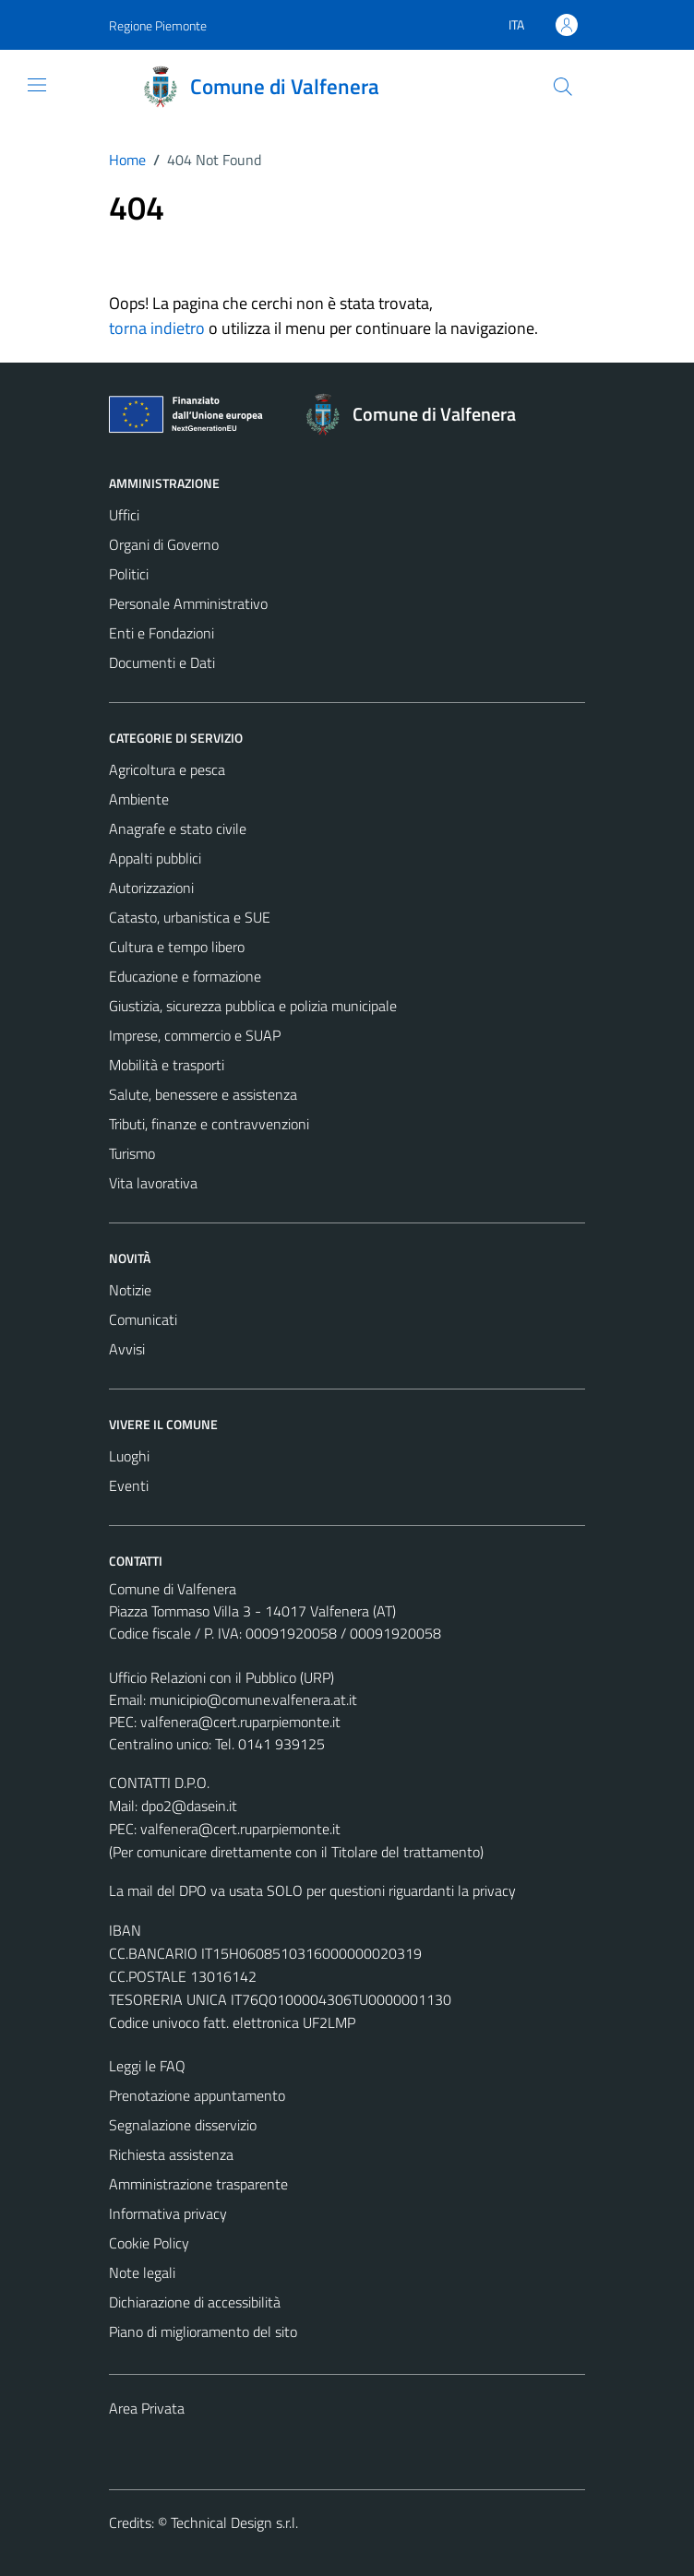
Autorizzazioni (151, 888)
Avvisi (127, 1349)
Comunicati (143, 1319)
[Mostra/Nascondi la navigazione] (37, 85)
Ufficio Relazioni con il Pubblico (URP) (221, 1677)
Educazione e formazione (185, 976)
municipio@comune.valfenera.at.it (253, 1699)
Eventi (129, 1485)
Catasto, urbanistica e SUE (189, 917)
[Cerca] (563, 87)
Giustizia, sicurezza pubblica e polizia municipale (253, 1006)
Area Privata (147, 2408)
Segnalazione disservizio (183, 2125)
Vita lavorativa (153, 1183)
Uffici (124, 515)
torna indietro (157, 328)
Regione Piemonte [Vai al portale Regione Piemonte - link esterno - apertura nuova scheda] (158, 25)
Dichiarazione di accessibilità (195, 2302)
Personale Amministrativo (188, 603)
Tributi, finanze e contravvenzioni (209, 1124)
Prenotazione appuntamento (197, 2095)
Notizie (130, 1290)
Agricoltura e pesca (167, 769)
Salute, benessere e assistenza (203, 1094)
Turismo (132, 1153)
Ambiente (139, 799)
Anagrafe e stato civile (177, 828)
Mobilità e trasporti (166, 1065)
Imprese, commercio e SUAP (195, 1035)
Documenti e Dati (162, 662)
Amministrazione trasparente (198, 2184)
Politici (129, 574)
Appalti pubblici (155, 858)
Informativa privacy (168, 2213)
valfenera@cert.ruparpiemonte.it (240, 1722)
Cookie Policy (149, 2243)
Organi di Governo (164, 544)
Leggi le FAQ (147, 2066)
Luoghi (129, 1456)
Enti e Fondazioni (161, 633)
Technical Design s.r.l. (234, 2522)
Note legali (142, 2272)
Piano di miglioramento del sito (203, 2331)
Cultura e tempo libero (177, 947)
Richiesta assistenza (171, 2154)
